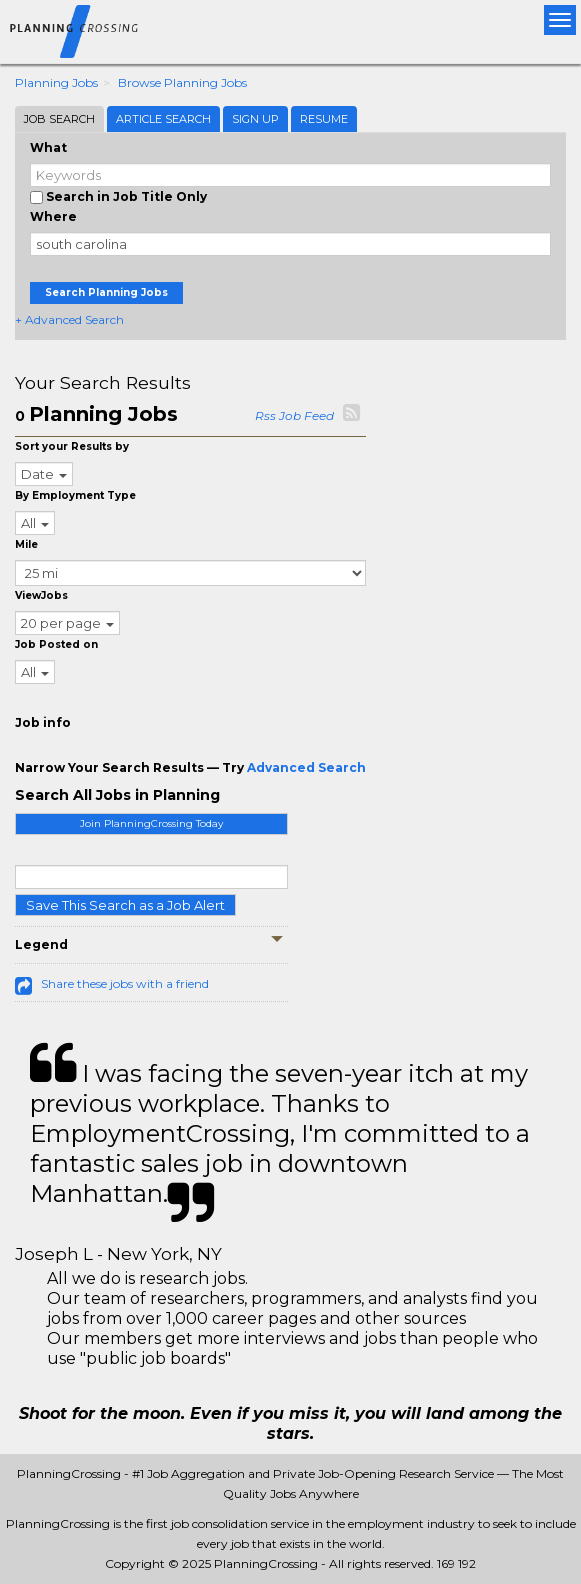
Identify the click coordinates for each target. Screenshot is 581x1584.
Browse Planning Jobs (182, 82)
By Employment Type (75, 495)
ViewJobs (41, 595)
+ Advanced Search (69, 319)
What (48, 147)
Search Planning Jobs (106, 292)
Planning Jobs (56, 82)
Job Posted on (56, 644)
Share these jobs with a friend (125, 983)
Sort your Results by (72, 446)
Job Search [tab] (59, 119)
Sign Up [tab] (255, 119)
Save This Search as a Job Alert (125, 905)
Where (53, 216)
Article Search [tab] (163, 119)
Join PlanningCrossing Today (151, 823)
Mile (26, 544)
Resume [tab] (324, 119)
